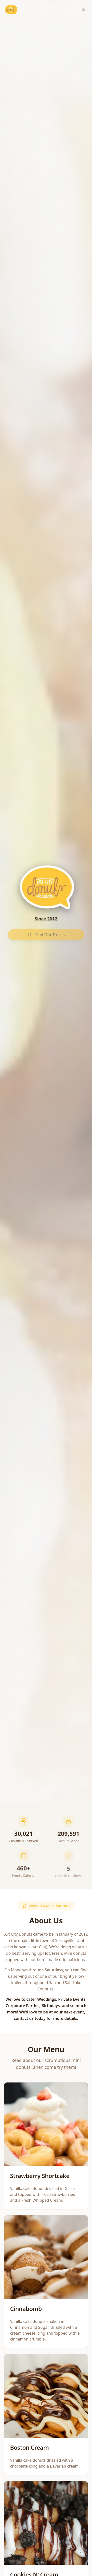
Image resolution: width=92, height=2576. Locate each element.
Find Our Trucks (46, 935)
